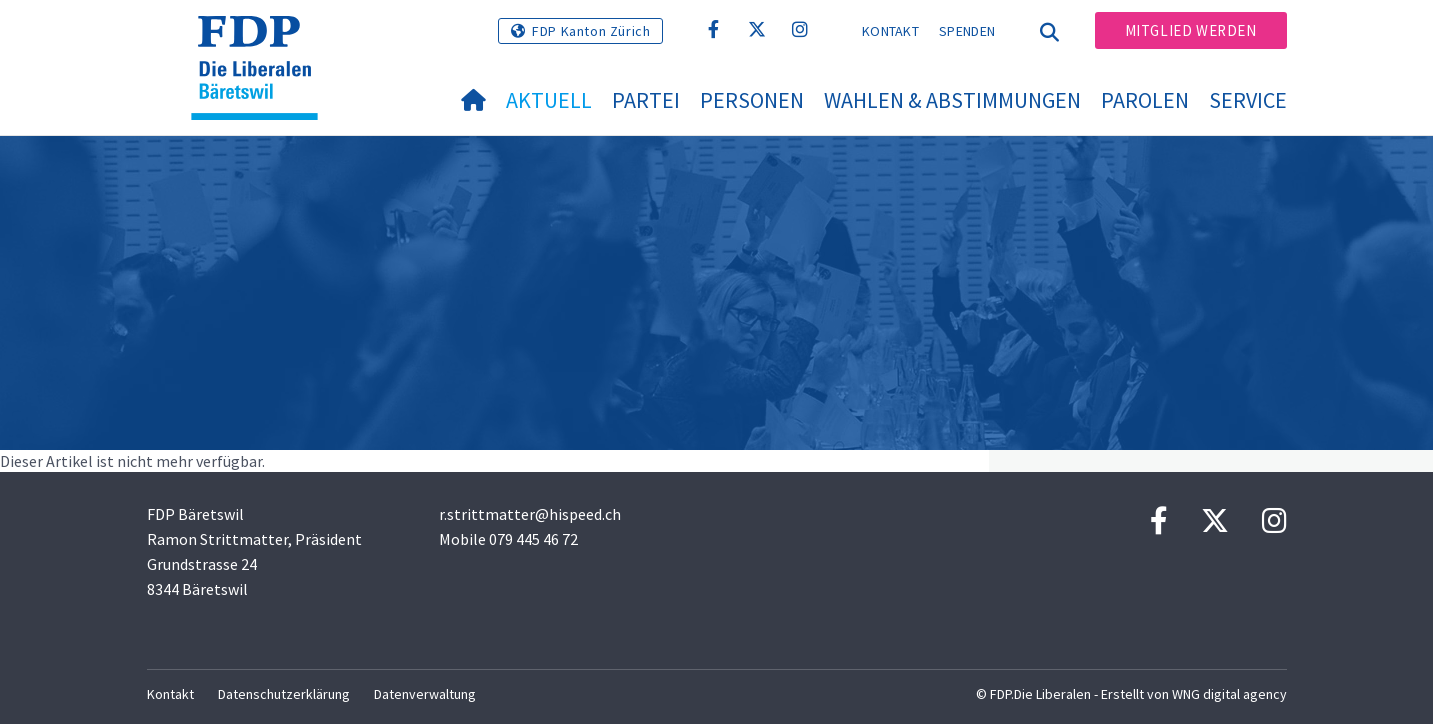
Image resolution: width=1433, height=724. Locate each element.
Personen (752, 100)
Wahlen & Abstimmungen (952, 100)
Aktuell (549, 100)
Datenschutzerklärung (284, 694)
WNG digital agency (1229, 694)
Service (1248, 100)
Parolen (1145, 100)
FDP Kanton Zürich (591, 31)
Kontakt (890, 31)
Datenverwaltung (425, 694)
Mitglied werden (1191, 30)
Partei (646, 100)
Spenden (967, 31)
